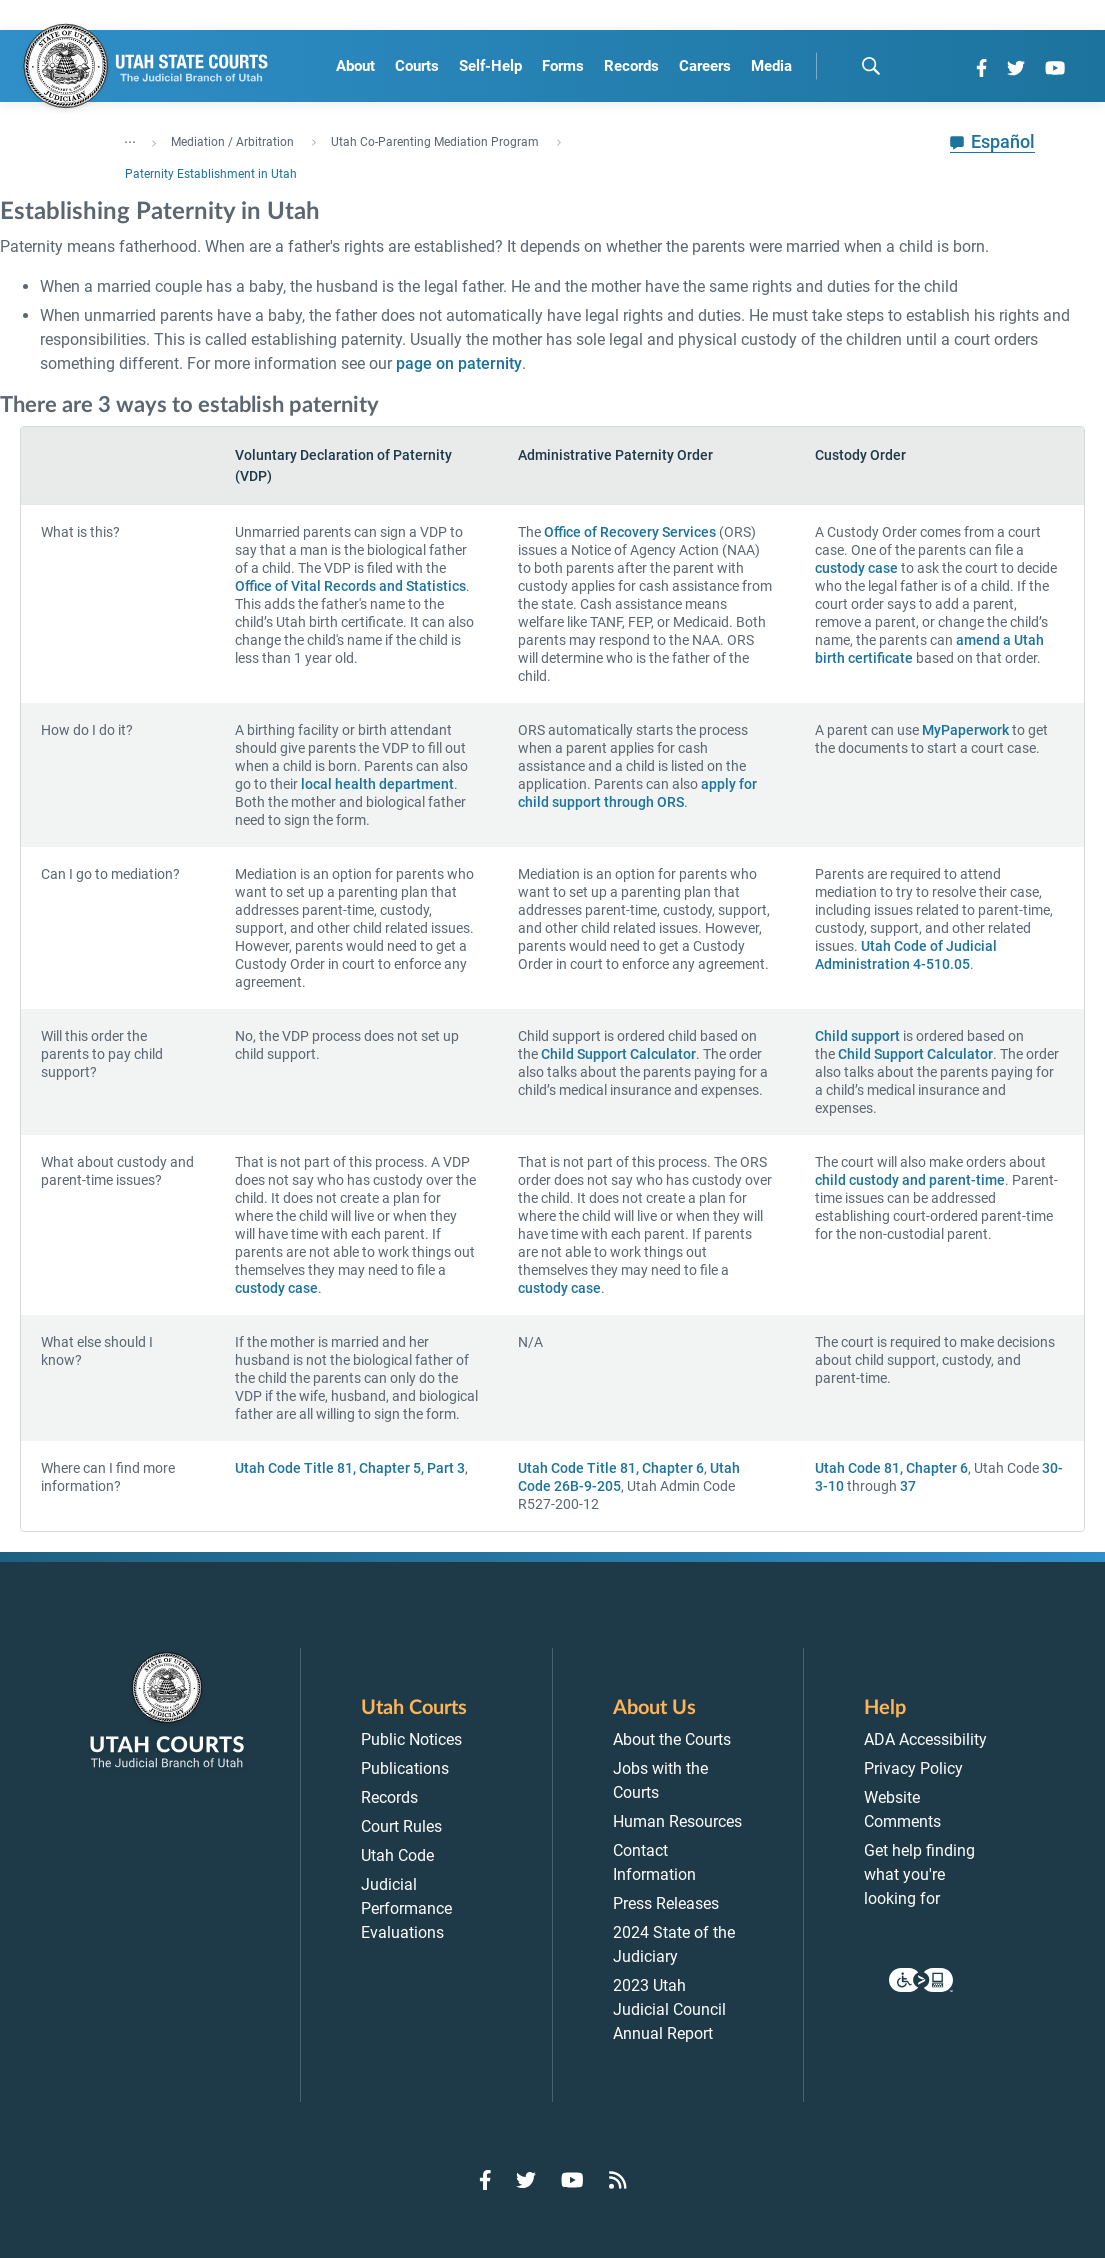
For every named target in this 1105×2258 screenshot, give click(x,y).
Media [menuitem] (771, 66)
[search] (871, 66)
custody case (856, 568)
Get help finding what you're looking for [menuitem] (919, 1874)
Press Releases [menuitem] (666, 1903)
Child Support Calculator (618, 1054)
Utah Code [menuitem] (397, 1855)
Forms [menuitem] (563, 66)
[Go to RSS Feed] (618, 2180)
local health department (377, 784)
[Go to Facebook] (981, 68)
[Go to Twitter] (1016, 68)
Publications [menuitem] (405, 1768)
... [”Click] (130, 138)
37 (908, 1486)
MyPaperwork (965, 730)
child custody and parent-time (910, 1180)
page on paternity (459, 363)
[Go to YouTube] (1055, 68)
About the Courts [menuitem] (672, 1739)
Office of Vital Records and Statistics (350, 586)
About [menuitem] (355, 66)
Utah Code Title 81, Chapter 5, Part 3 (350, 1468)
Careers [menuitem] (705, 66)
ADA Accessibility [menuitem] (925, 1739)
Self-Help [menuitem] (490, 66)
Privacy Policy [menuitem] (913, 1768)
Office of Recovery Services (630, 532)
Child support (857, 1036)
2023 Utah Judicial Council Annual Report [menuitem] (669, 2009)
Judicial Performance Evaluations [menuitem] (406, 1908)
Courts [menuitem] (417, 66)
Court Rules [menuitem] (401, 1826)
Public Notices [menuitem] (411, 1739)
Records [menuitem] (631, 66)
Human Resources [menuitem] (677, 1821)
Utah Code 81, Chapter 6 (891, 1468)
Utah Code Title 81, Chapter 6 (611, 1468)
